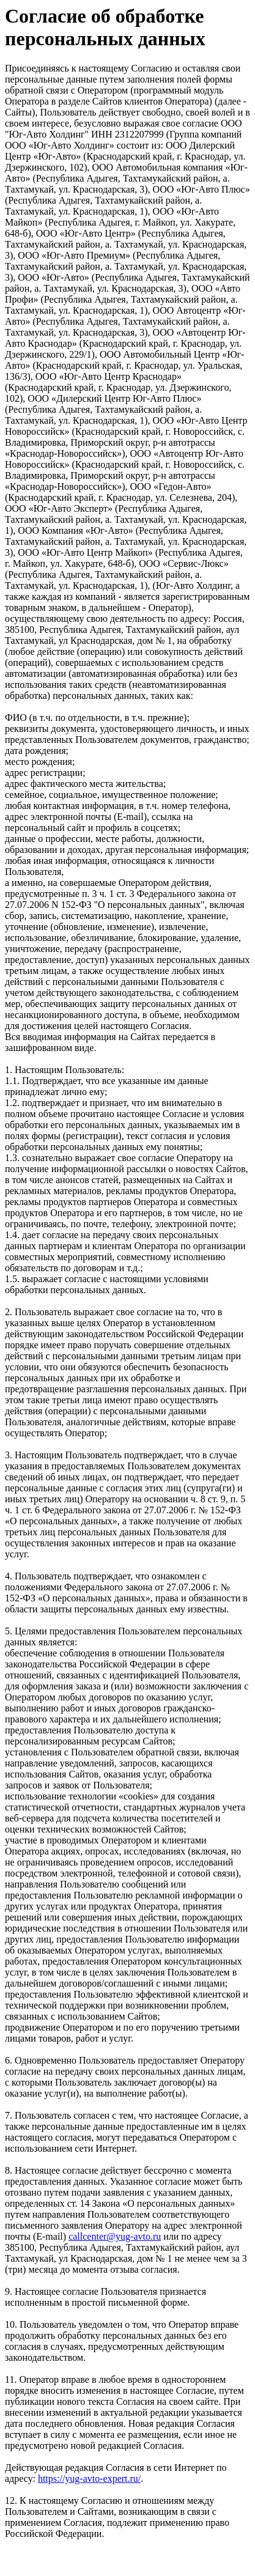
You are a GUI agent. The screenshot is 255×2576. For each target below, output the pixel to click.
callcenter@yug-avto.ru (114, 2236)
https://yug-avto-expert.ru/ (89, 2478)
